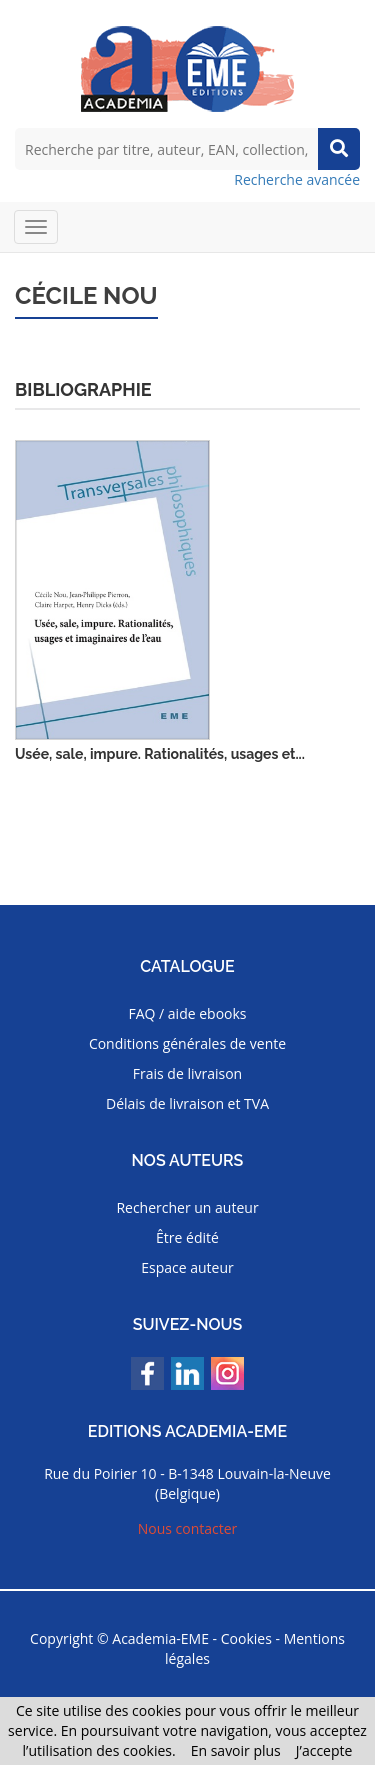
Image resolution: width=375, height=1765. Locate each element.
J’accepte (324, 1750)
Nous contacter (188, 1528)
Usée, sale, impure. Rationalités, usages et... (160, 754)
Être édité (187, 1237)
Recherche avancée (297, 179)
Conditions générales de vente (187, 1043)
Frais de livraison (187, 1073)
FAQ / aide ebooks (187, 1013)
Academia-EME (160, 1638)
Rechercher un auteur (187, 1207)
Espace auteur (187, 1267)
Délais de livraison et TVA (187, 1103)
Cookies (246, 1638)
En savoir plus (236, 1750)
